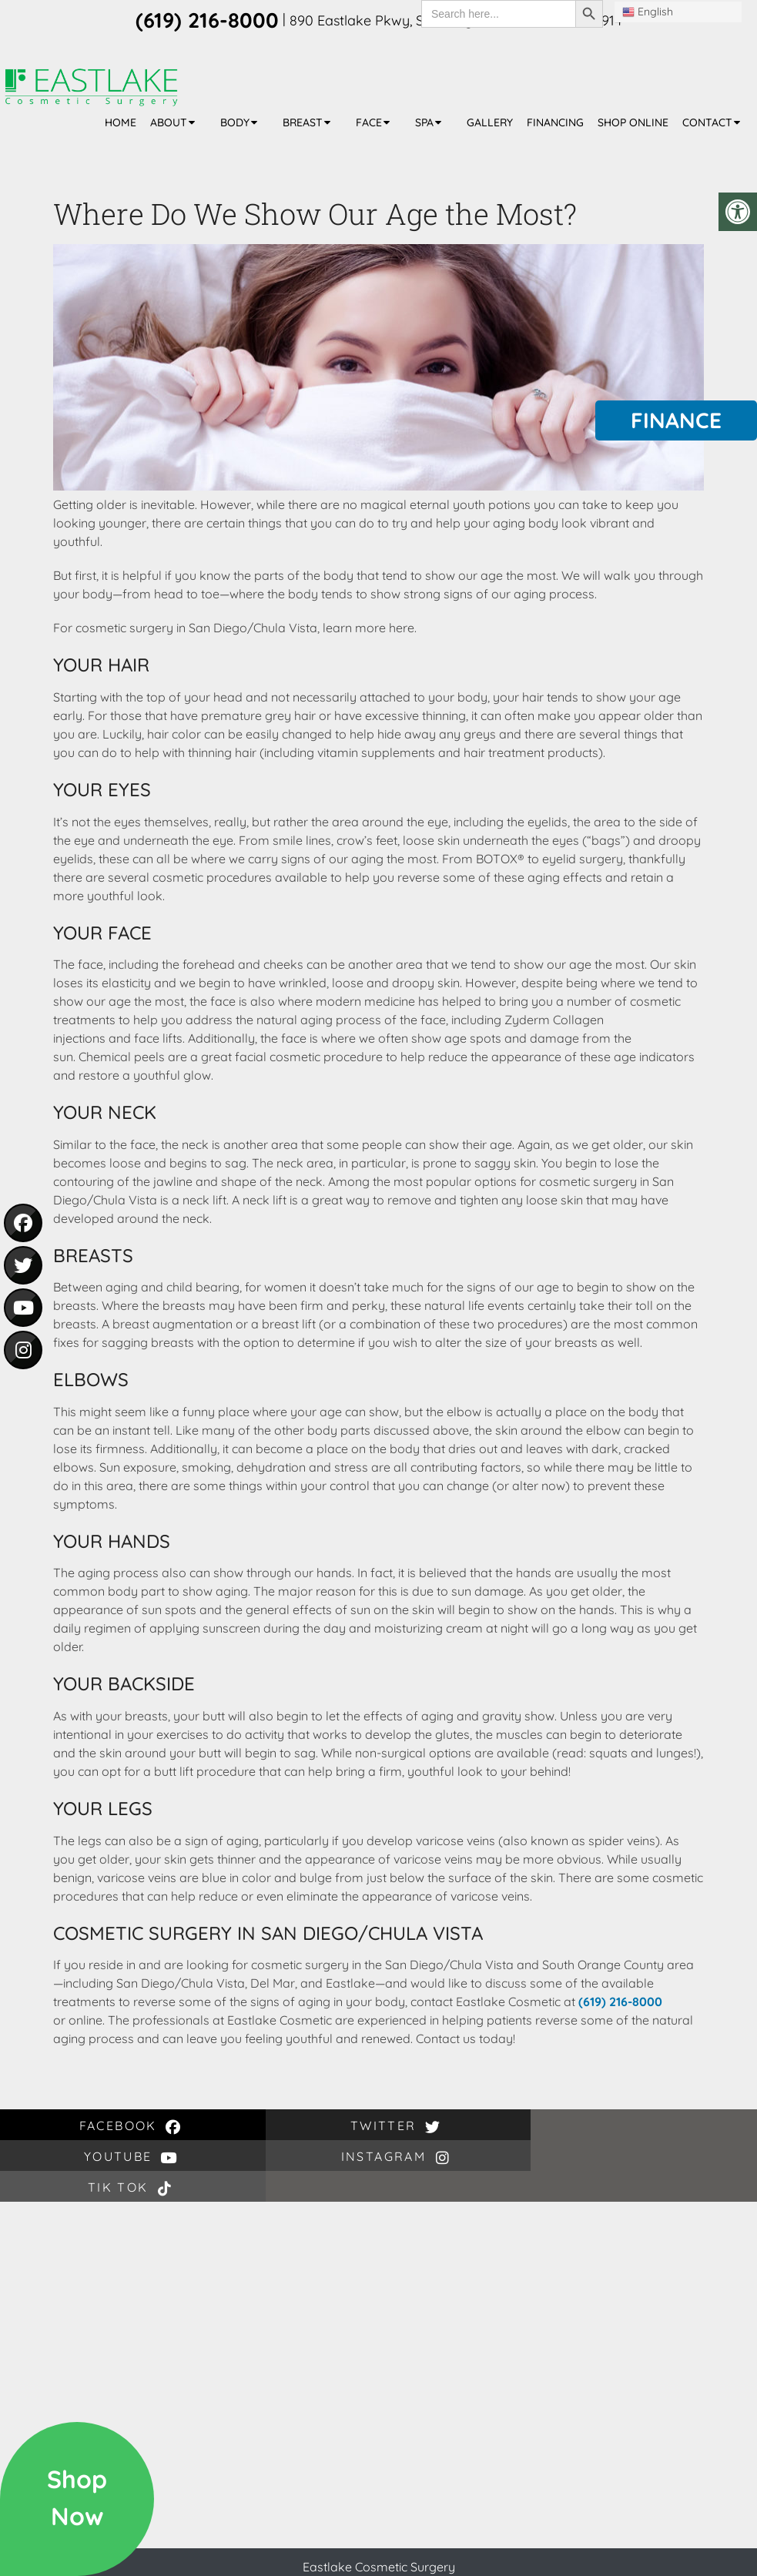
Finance (676, 420)
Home (120, 122)
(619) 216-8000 (620, 2001)
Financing (555, 122)
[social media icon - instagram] (23, 1350)
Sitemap (244, 2557)
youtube (315, 2126)
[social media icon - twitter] (23, 1265)
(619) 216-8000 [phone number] (207, 20)
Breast (303, 122)
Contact (707, 122)
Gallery (490, 122)
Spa (424, 122)
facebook (62, 2126)
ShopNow (77, 2497)
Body (235, 122)
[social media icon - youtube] (23, 1307)
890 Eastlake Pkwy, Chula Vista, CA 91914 (474, 2531)
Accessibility (310, 2557)
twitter (189, 2126)
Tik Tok (568, 2126)
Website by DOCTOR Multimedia (444, 2557)
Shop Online (633, 122)
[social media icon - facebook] (23, 1223)
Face (369, 122)
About (168, 122)
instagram (441, 2126)
